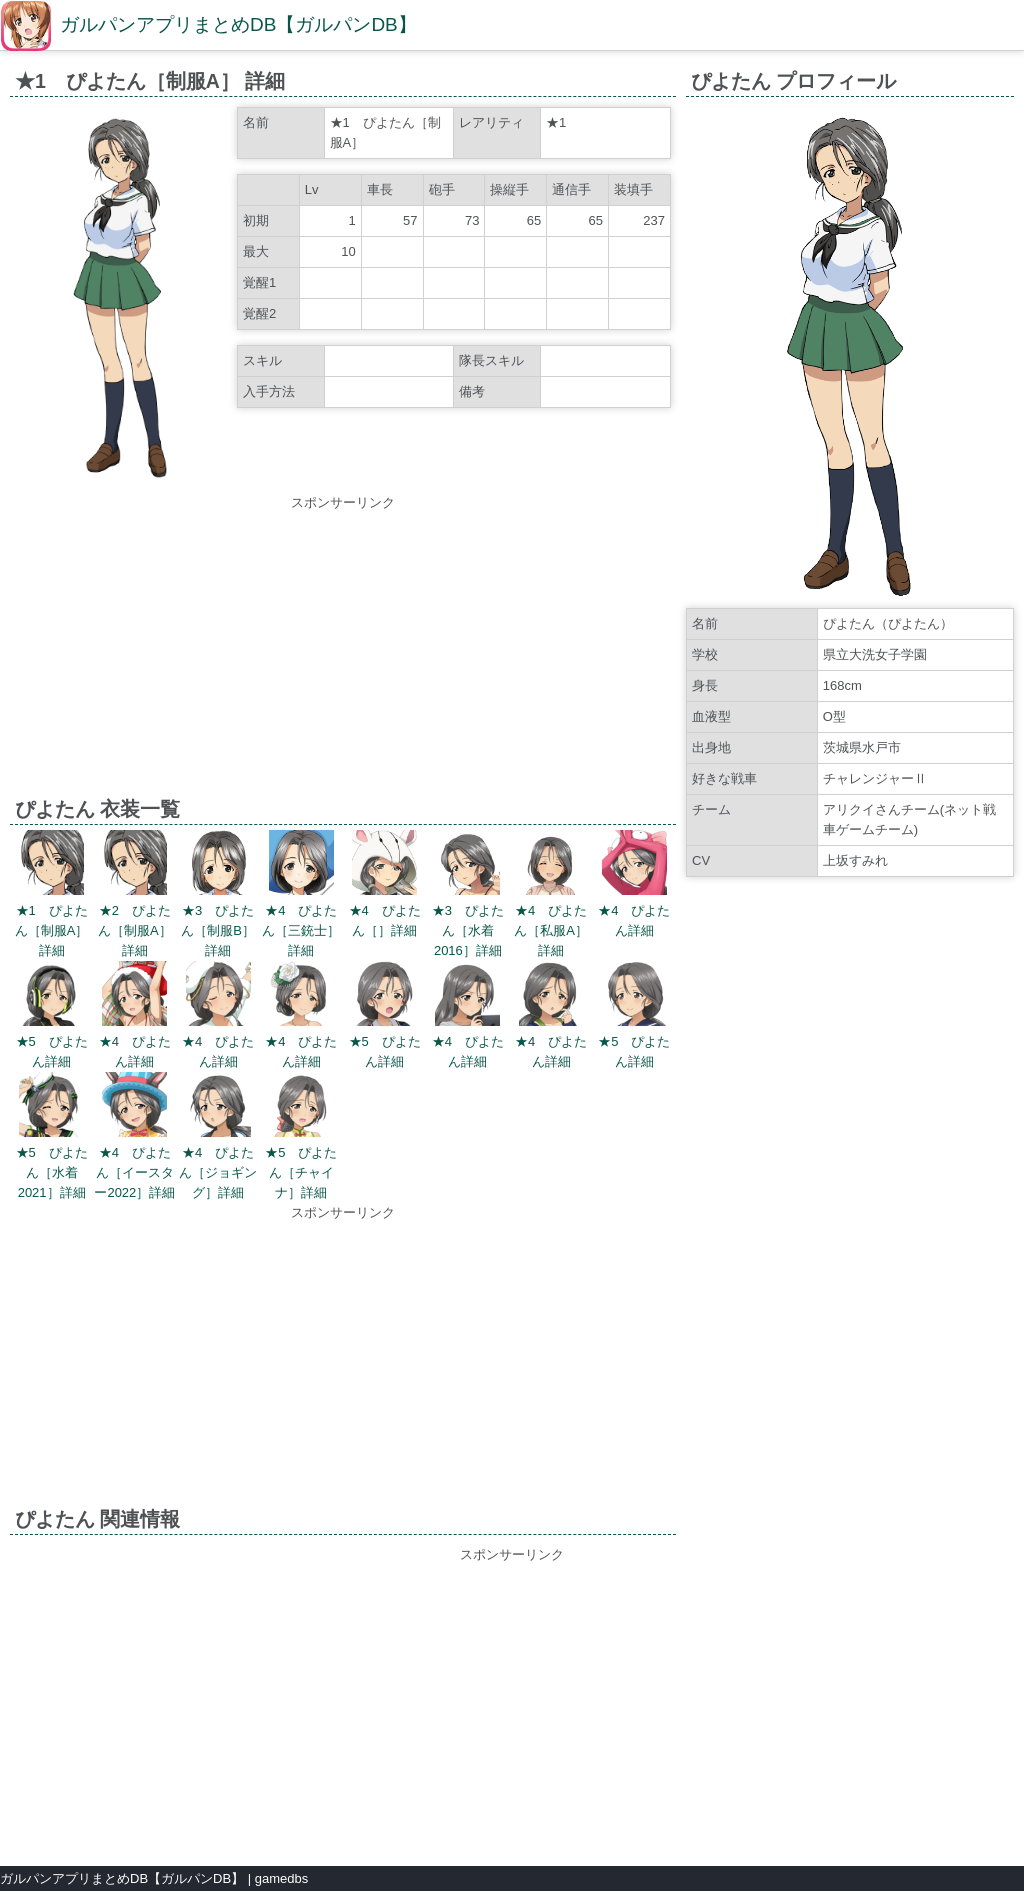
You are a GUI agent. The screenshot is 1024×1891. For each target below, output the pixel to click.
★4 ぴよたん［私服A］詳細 (551, 930)
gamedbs (281, 1878)
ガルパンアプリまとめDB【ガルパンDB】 (238, 24)
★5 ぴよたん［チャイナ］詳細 (301, 1172)
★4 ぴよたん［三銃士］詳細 (301, 930)
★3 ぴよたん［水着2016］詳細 (468, 930)
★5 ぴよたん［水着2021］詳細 (52, 1172)
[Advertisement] (343, 653)
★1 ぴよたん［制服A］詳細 (52, 930)
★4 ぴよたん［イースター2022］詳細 (134, 1172)
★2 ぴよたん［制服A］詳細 (135, 930)
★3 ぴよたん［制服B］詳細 (218, 930)
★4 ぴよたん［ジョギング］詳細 (218, 1172)
